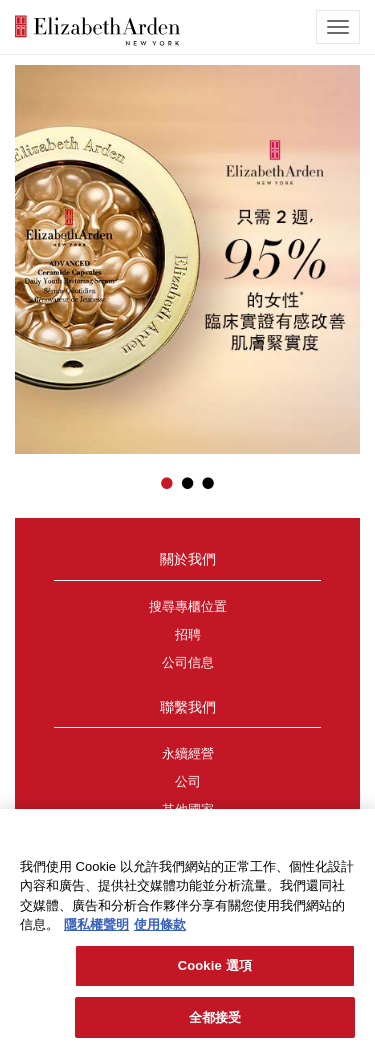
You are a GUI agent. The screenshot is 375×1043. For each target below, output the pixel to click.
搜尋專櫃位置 (188, 607)
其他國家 (188, 810)
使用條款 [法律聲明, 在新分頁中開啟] (160, 930)
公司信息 (188, 663)
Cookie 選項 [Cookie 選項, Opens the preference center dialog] (215, 970)
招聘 (188, 635)
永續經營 (188, 754)
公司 (188, 782)
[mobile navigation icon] (338, 27)
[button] (30, 249)
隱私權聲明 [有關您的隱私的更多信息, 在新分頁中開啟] (96, 930)
